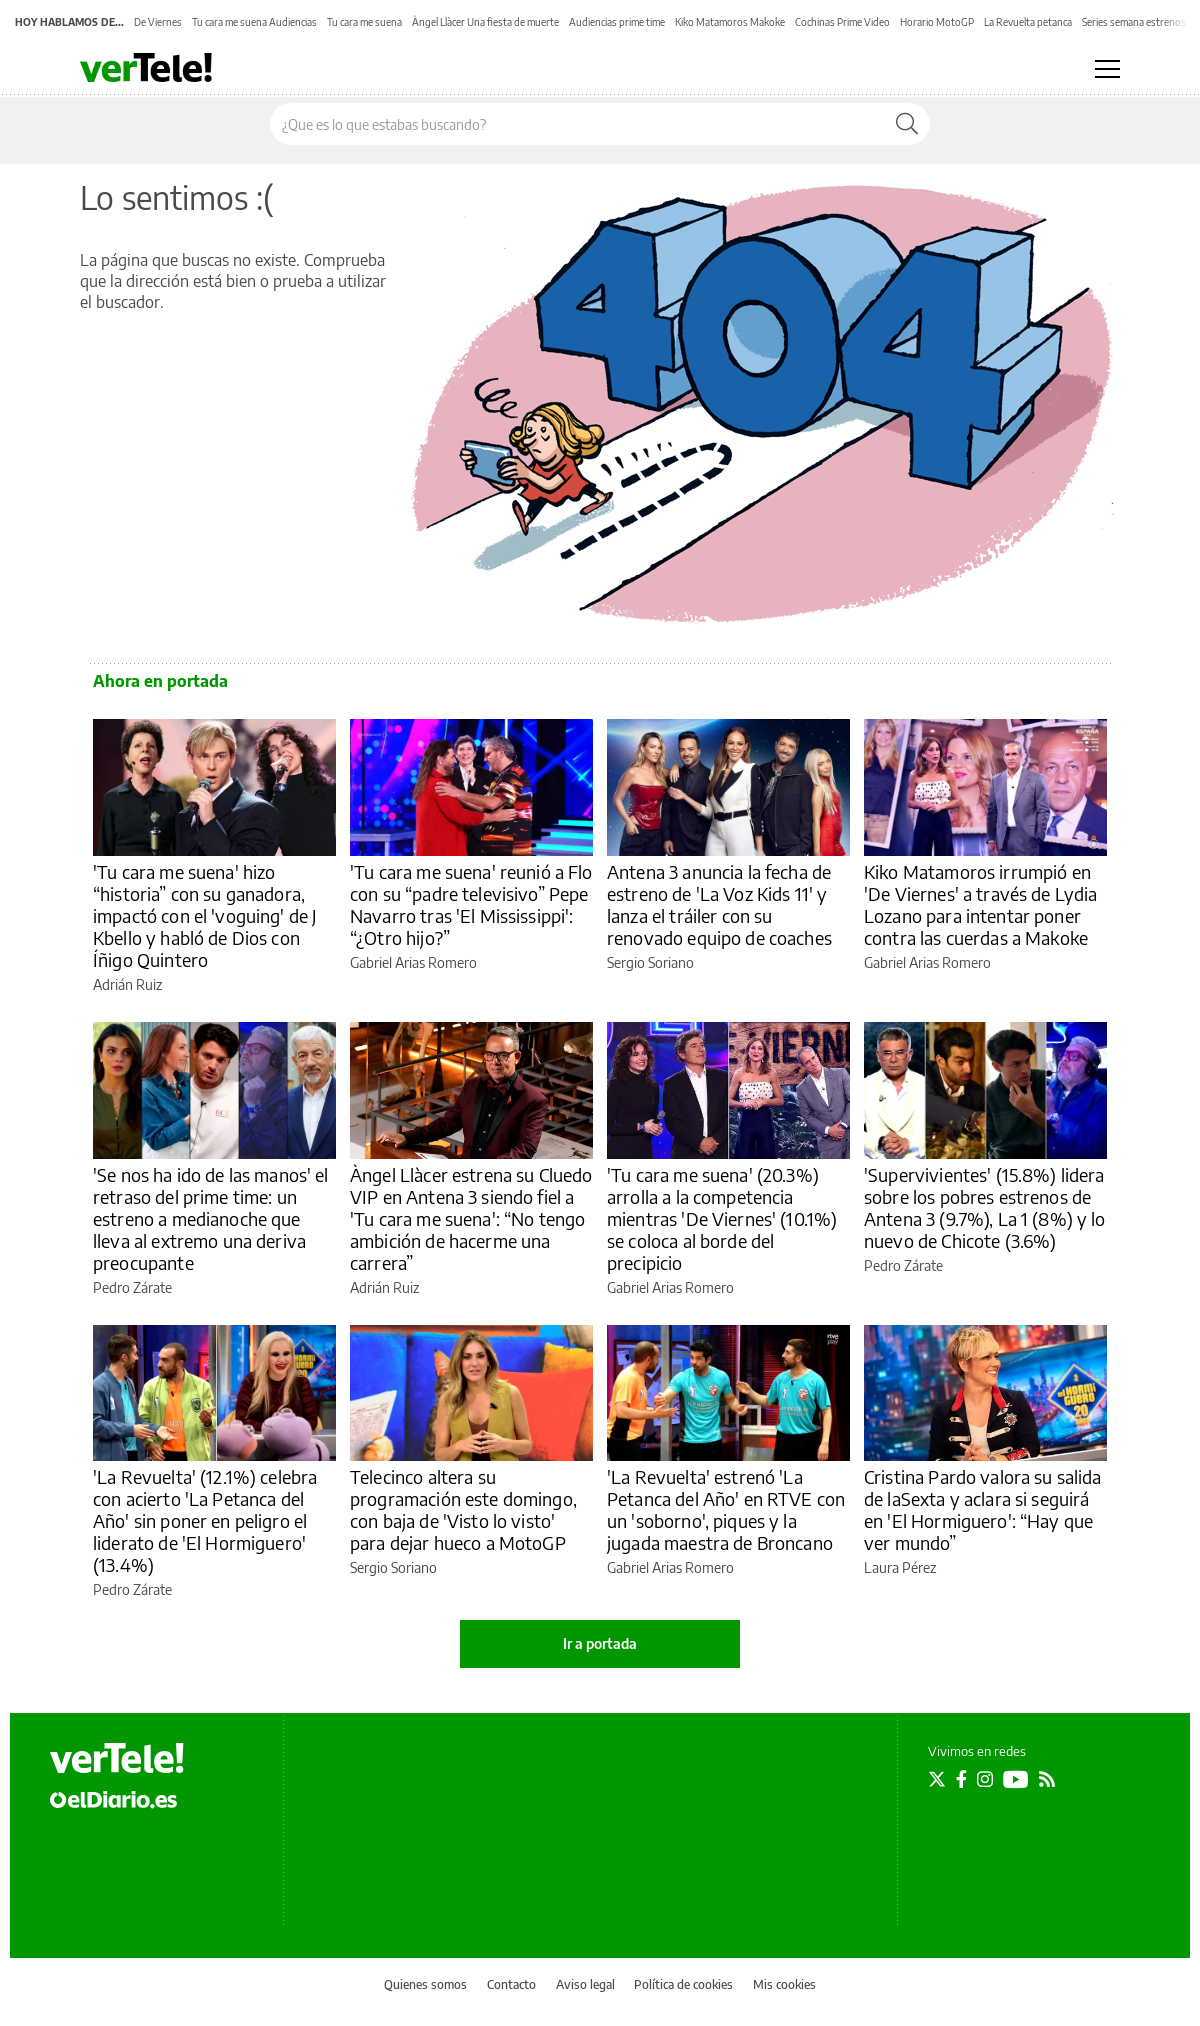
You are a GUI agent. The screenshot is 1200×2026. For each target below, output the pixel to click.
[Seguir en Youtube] (1016, 1779)
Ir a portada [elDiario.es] (600, 1643)
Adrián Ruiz (127, 984)
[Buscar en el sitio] (577, 124)
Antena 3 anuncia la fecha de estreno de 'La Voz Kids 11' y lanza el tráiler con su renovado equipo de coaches (719, 904)
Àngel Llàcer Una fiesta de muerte (485, 22)
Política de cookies (683, 1984)
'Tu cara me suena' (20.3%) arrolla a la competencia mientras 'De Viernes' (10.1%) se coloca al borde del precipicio (722, 1218)
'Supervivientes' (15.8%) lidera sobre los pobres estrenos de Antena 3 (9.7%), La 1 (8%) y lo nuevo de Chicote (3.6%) (985, 1207)
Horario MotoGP (937, 22)
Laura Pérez (900, 1567)
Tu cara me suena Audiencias (254, 22)
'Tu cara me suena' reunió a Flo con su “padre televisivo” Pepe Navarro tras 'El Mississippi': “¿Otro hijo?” (471, 904)
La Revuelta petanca (1028, 22)
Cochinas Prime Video (842, 22)
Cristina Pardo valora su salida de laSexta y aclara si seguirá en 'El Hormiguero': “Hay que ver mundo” (983, 1509)
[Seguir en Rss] (1047, 1779)
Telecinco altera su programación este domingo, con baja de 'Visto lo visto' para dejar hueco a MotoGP (463, 1509)
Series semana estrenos (1134, 22)
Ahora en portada (160, 681)
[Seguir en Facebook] (961, 1779)
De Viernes (158, 22)
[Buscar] (907, 124)
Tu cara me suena (364, 22)
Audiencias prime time (617, 22)
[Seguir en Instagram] (985, 1779)
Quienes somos (425, 1984)
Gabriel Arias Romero (413, 962)
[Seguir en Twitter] (937, 1779)
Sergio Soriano (650, 962)
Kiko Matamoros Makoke (730, 22)
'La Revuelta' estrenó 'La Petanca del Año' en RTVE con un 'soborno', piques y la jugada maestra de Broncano (726, 1509)
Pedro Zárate (132, 1287)
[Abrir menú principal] (1107, 69)
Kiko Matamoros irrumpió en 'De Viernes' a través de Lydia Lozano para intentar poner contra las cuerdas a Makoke (981, 904)
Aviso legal (585, 1984)
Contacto (511, 1984)
